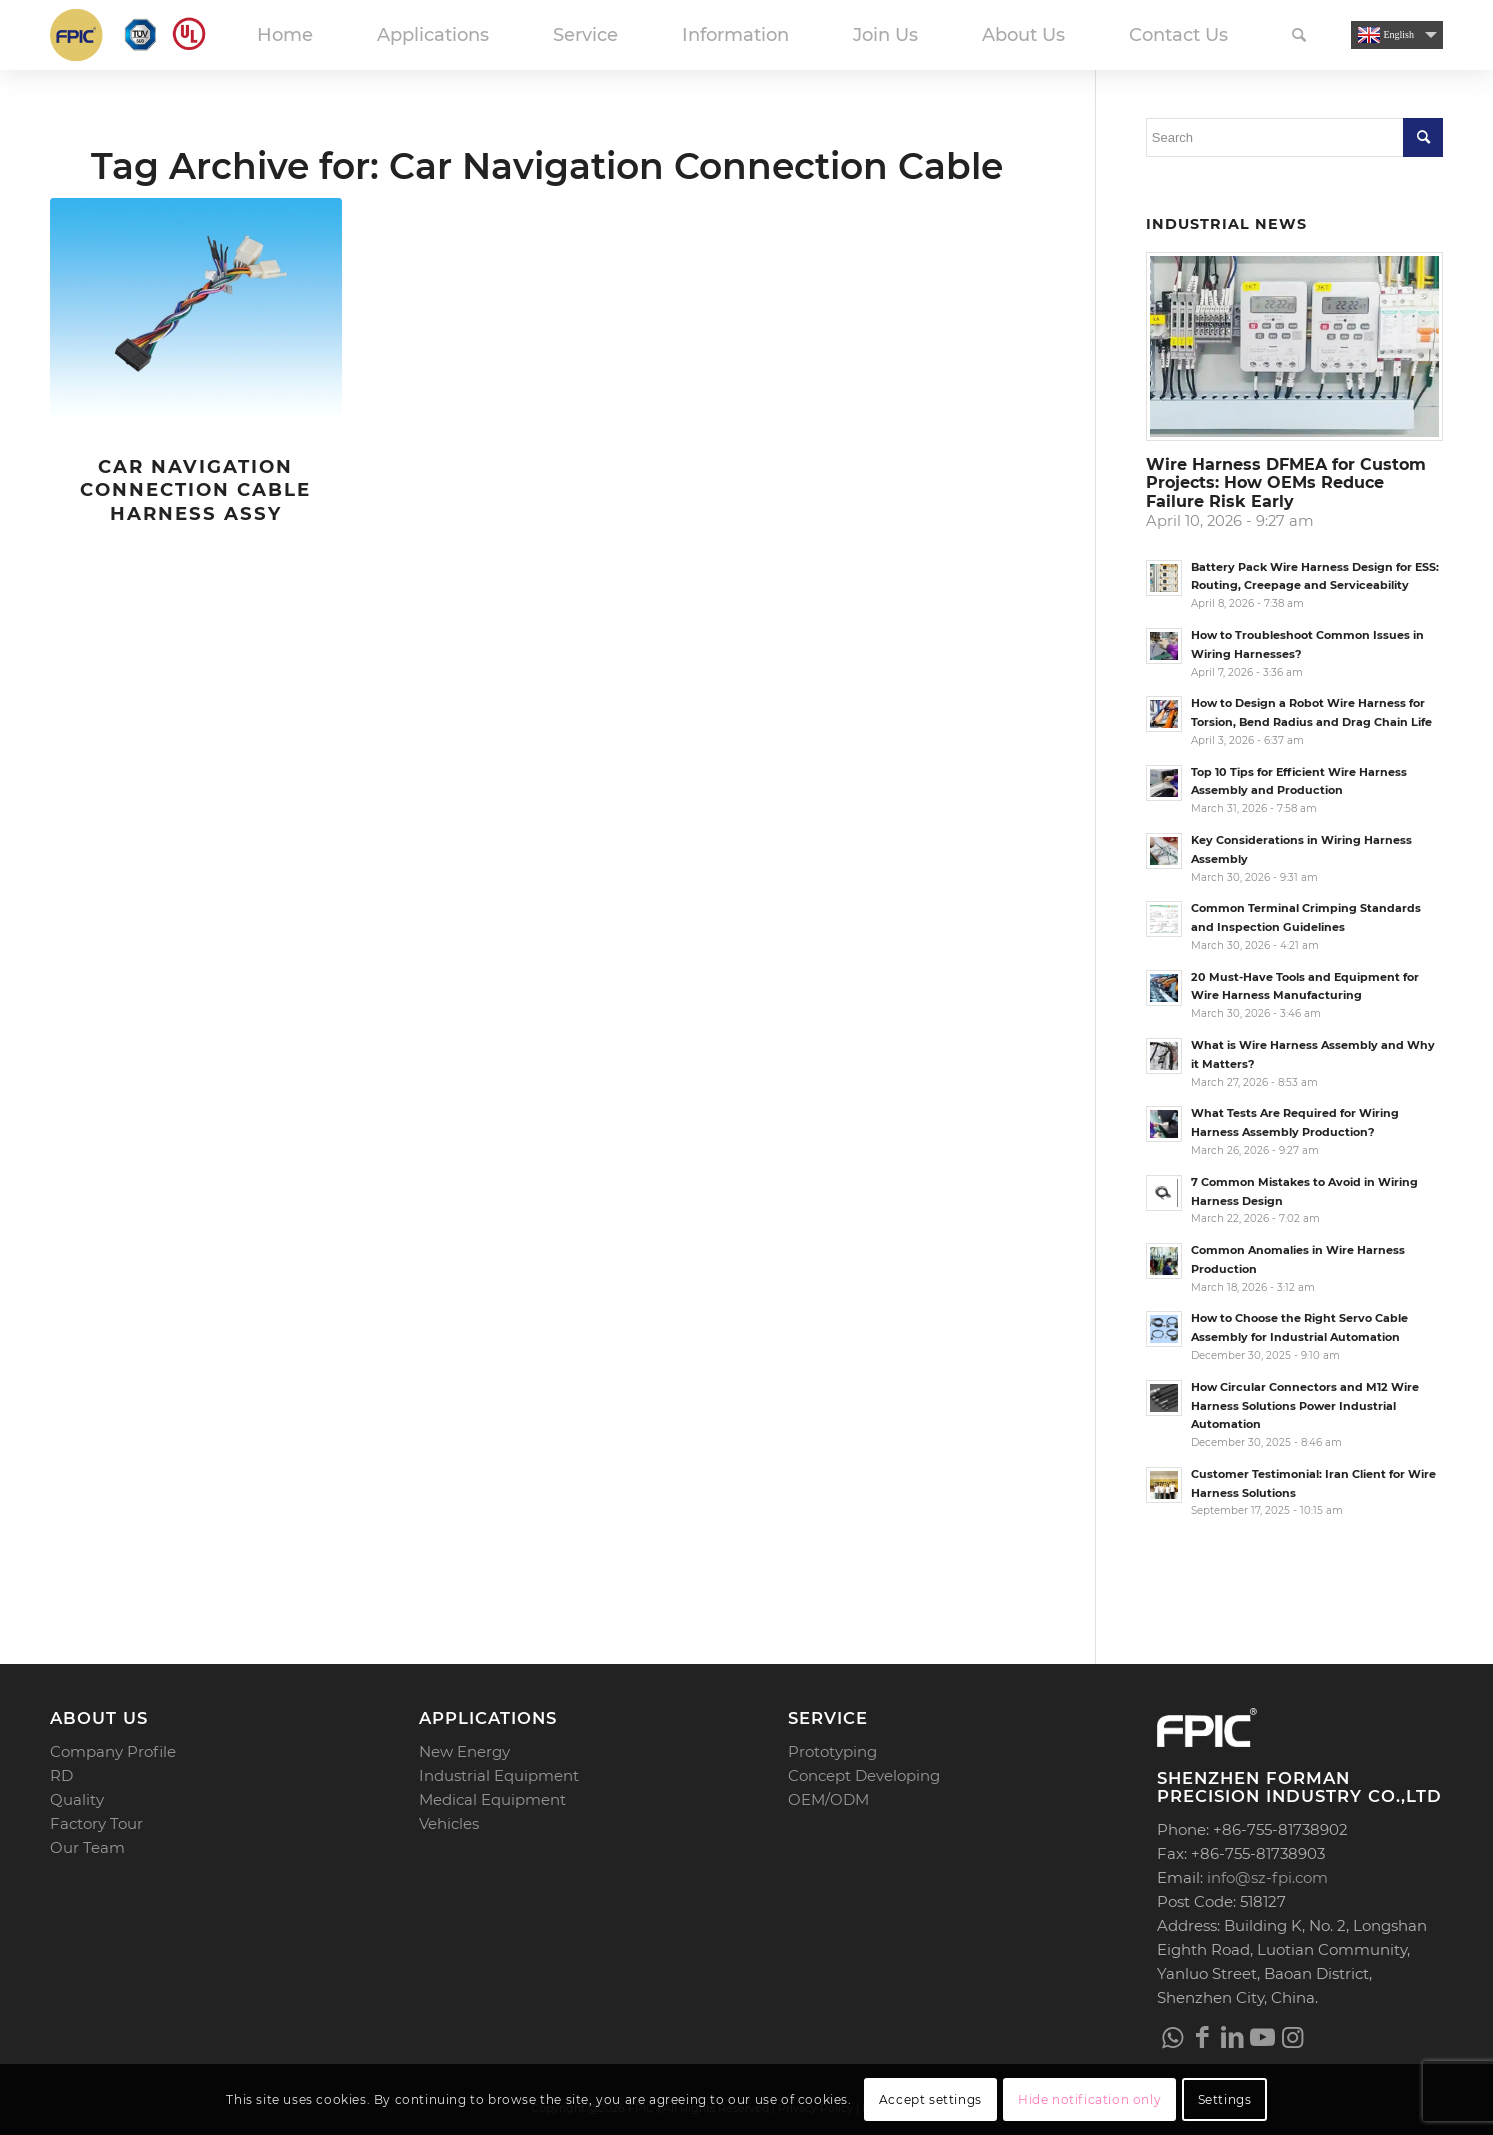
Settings (1225, 2099)
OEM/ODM (828, 1799)
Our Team (87, 1847)
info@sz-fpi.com (1267, 1877)
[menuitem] (285, 35)
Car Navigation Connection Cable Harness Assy (195, 490)
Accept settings (930, 2099)
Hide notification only (1089, 2099)
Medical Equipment (492, 1799)
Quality (77, 1799)
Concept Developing (864, 1775)
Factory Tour (96, 1823)
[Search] (1299, 35)
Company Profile (113, 1751)
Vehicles (449, 1823)
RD (61, 1775)
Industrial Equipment (499, 1775)
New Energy (464, 1751)
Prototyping (832, 1751)
